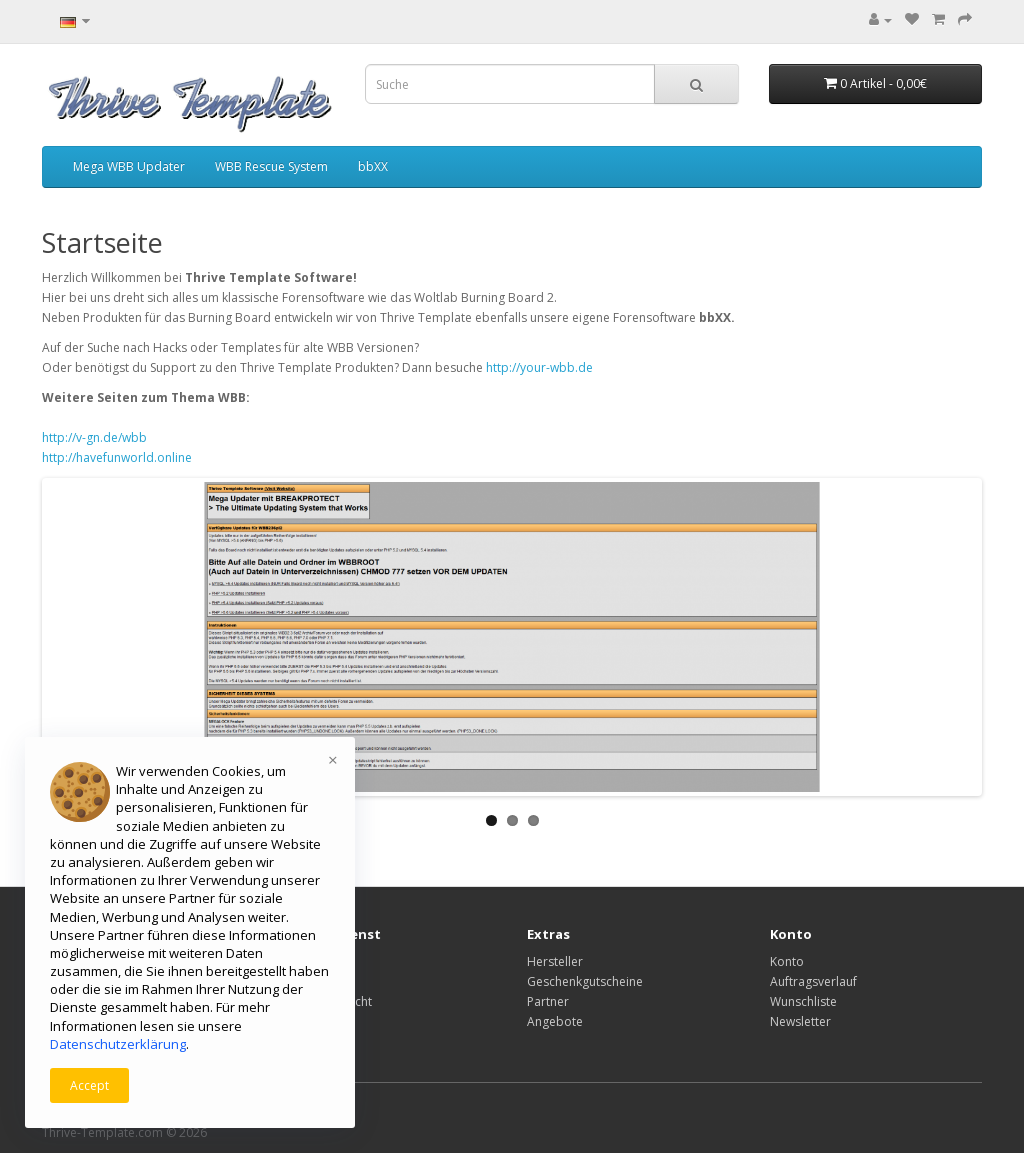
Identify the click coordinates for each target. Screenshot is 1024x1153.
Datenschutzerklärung (118, 1044)
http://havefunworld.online (117, 457)
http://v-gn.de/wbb (94, 437)
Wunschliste (803, 1001)
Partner (548, 1001)
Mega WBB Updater (129, 166)
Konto (787, 961)
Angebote (555, 1021)
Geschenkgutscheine (585, 981)
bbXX (373, 166)
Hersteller (555, 961)
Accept (89, 1085)
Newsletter (800, 1021)
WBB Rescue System (271, 166)
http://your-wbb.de (539, 367)
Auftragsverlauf (813, 981)
